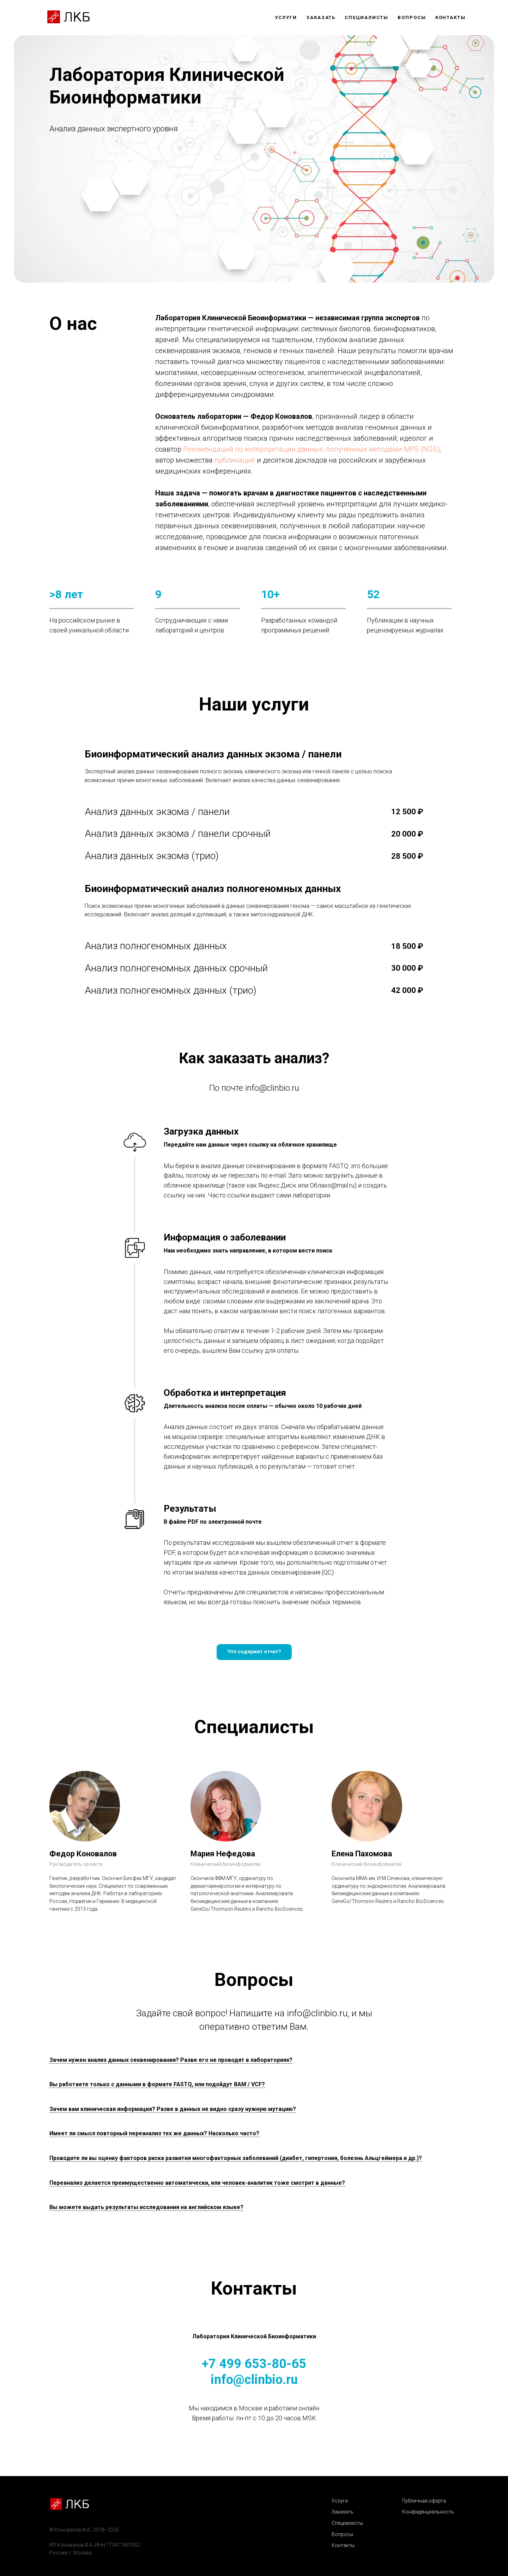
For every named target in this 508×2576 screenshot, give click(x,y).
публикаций (234, 460)
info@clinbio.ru (272, 1088)
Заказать (320, 17)
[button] (254, 1652)
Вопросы (412, 17)
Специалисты (366, 17)
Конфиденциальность (428, 2512)
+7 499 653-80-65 (254, 2363)
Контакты (450, 17)
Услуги (286, 17)
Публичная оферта (424, 2501)
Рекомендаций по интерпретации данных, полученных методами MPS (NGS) (311, 449)
